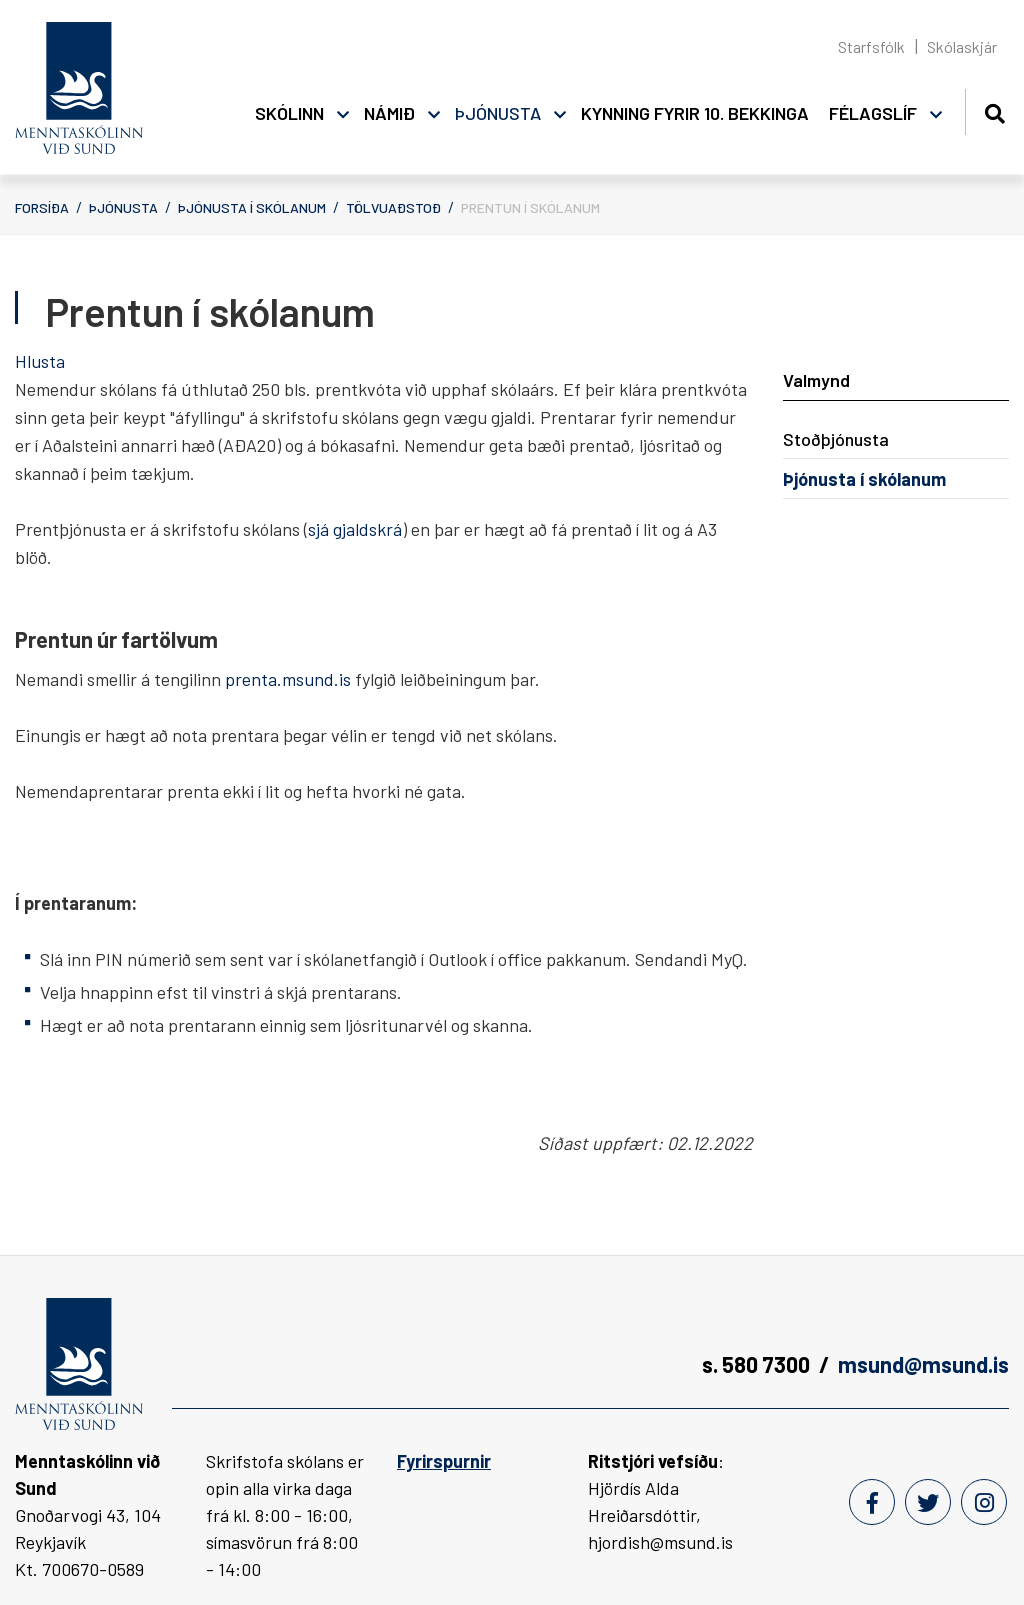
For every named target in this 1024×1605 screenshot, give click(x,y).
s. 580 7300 (756, 1364)
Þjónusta (123, 207)
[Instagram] (984, 1502)
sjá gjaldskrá (355, 529)
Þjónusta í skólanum (252, 207)
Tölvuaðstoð (393, 207)
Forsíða (42, 207)
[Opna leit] (994, 110)
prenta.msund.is (288, 679)
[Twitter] (928, 1502)
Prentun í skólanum (530, 207)
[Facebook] (872, 1502)
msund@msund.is (923, 1364)
